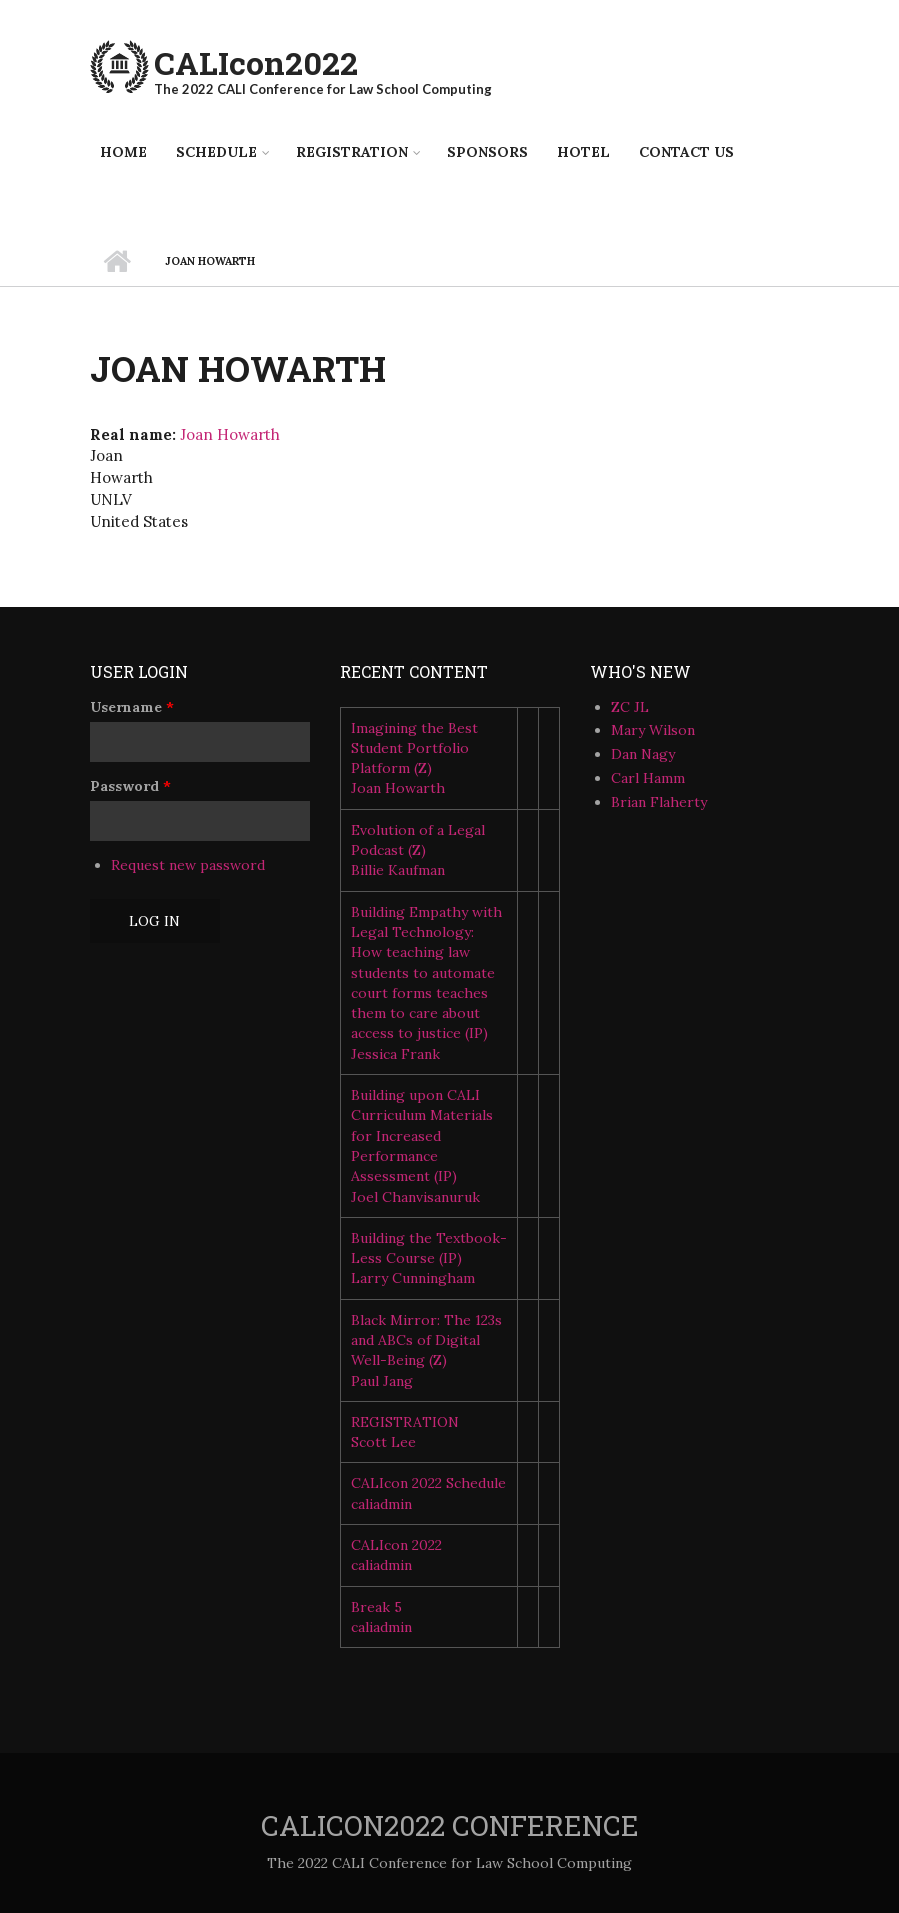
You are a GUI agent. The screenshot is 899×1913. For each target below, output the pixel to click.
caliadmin (381, 1504)
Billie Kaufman (398, 870)
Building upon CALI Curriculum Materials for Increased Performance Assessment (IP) (422, 1135)
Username (132, 707)
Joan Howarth (230, 434)
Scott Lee (383, 1442)
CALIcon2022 (256, 62)
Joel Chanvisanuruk (415, 1197)
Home (123, 152)
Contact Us (686, 152)
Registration (352, 152)
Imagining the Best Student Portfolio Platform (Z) (414, 748)
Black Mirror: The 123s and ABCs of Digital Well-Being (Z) (426, 1340)
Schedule (216, 152)
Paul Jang (382, 1381)
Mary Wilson (653, 730)
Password (130, 786)
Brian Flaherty (659, 802)
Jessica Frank (395, 1054)
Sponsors (487, 152)
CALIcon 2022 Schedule (428, 1483)
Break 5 (376, 1607)
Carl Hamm (648, 778)
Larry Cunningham (413, 1278)
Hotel (583, 152)
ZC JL (630, 707)
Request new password (188, 865)
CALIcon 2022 (396, 1545)
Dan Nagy (643, 754)
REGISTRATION (405, 1422)
